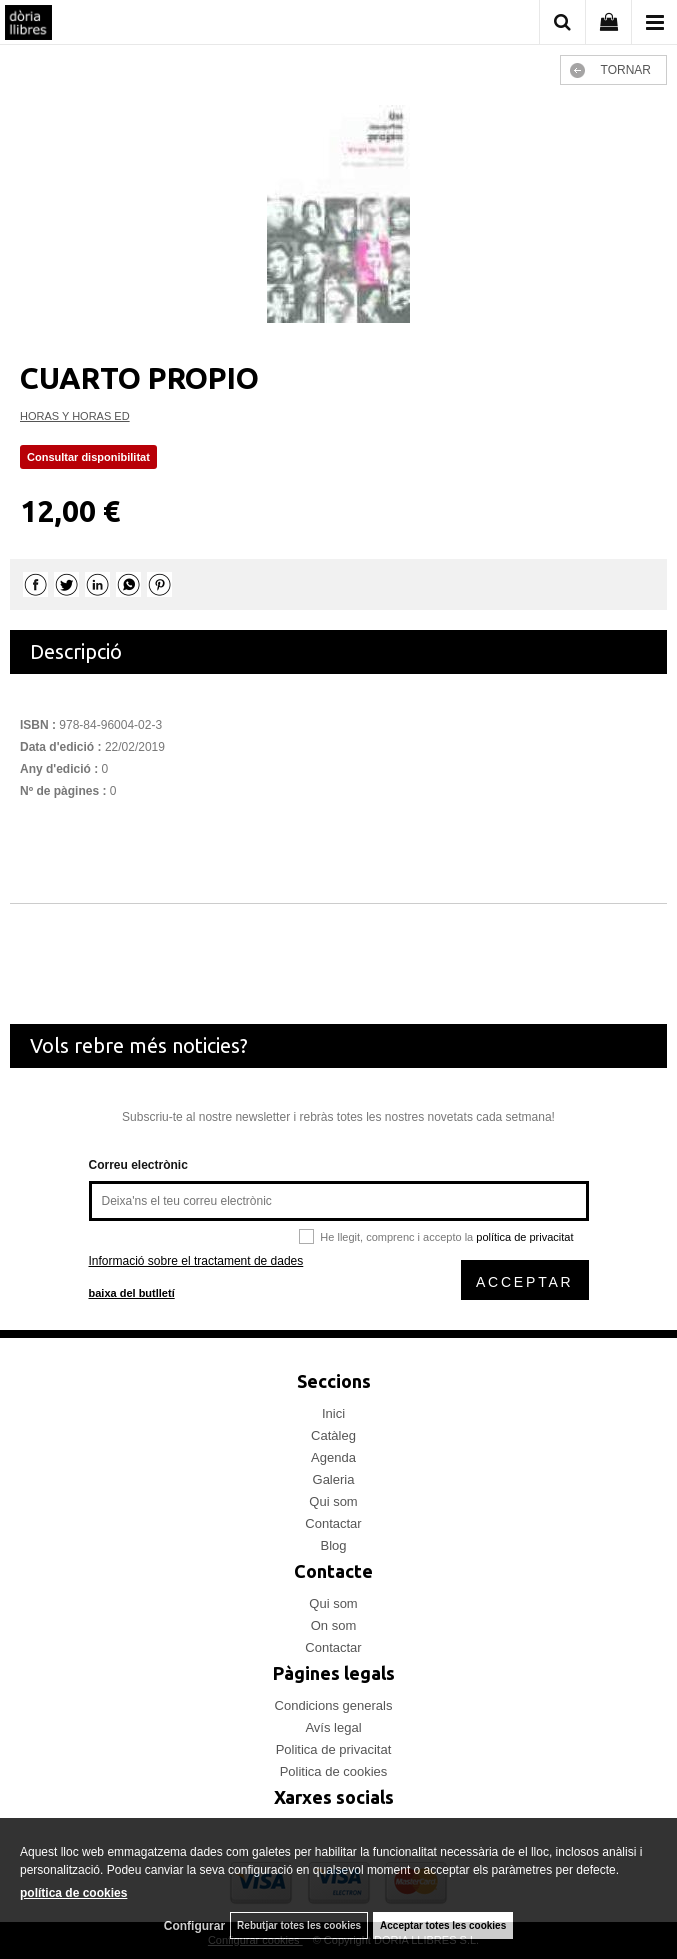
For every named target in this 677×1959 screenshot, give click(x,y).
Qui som (333, 1501)
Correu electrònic (138, 1165)
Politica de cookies (334, 1771)
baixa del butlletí (132, 1293)
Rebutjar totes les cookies (299, 1925)
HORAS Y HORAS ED (75, 416)
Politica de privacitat (334, 1749)
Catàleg (333, 1435)
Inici (333, 1413)
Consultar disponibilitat (88, 457)
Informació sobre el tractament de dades (196, 1261)
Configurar (194, 1926)
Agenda (333, 1457)
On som (334, 1625)
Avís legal (333, 1727)
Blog (333, 1545)
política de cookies (73, 1893)
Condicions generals (334, 1705)
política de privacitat (524, 1237)
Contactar (333, 1523)
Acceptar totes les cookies (443, 1925)
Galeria (334, 1479)
